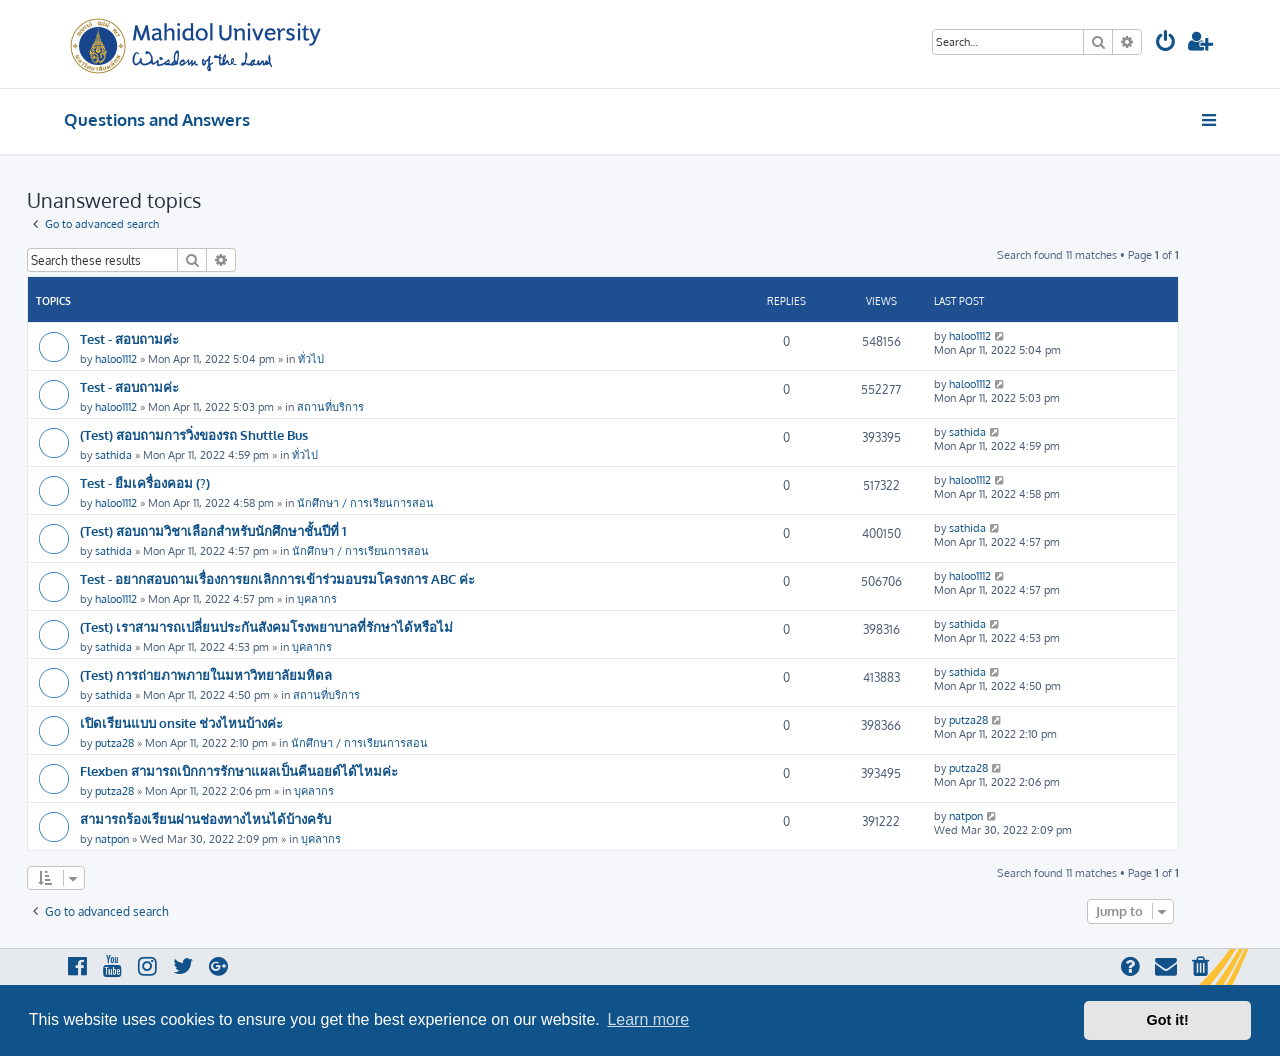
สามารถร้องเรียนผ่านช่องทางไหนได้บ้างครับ (205, 818)
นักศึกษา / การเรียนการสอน (365, 503)
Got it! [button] (1168, 1020)
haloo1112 (116, 359)
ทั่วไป (311, 359)
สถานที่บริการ (330, 407)
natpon (112, 839)
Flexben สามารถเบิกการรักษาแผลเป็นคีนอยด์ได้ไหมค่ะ (239, 770)
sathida (113, 455)
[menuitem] (1166, 43)
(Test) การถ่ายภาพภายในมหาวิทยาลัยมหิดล (206, 674)
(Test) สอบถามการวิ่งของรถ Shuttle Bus (194, 434)
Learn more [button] (648, 1019)
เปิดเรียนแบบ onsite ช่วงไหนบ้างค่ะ (181, 722)
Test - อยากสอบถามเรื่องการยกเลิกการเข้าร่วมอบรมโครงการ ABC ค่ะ (277, 578)
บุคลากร (317, 599)
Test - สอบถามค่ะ (129, 338)
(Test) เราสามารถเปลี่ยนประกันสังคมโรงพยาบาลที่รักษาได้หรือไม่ (266, 626)
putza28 (114, 743)
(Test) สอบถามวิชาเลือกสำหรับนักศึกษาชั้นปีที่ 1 (213, 530)
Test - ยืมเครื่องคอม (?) (145, 482)
